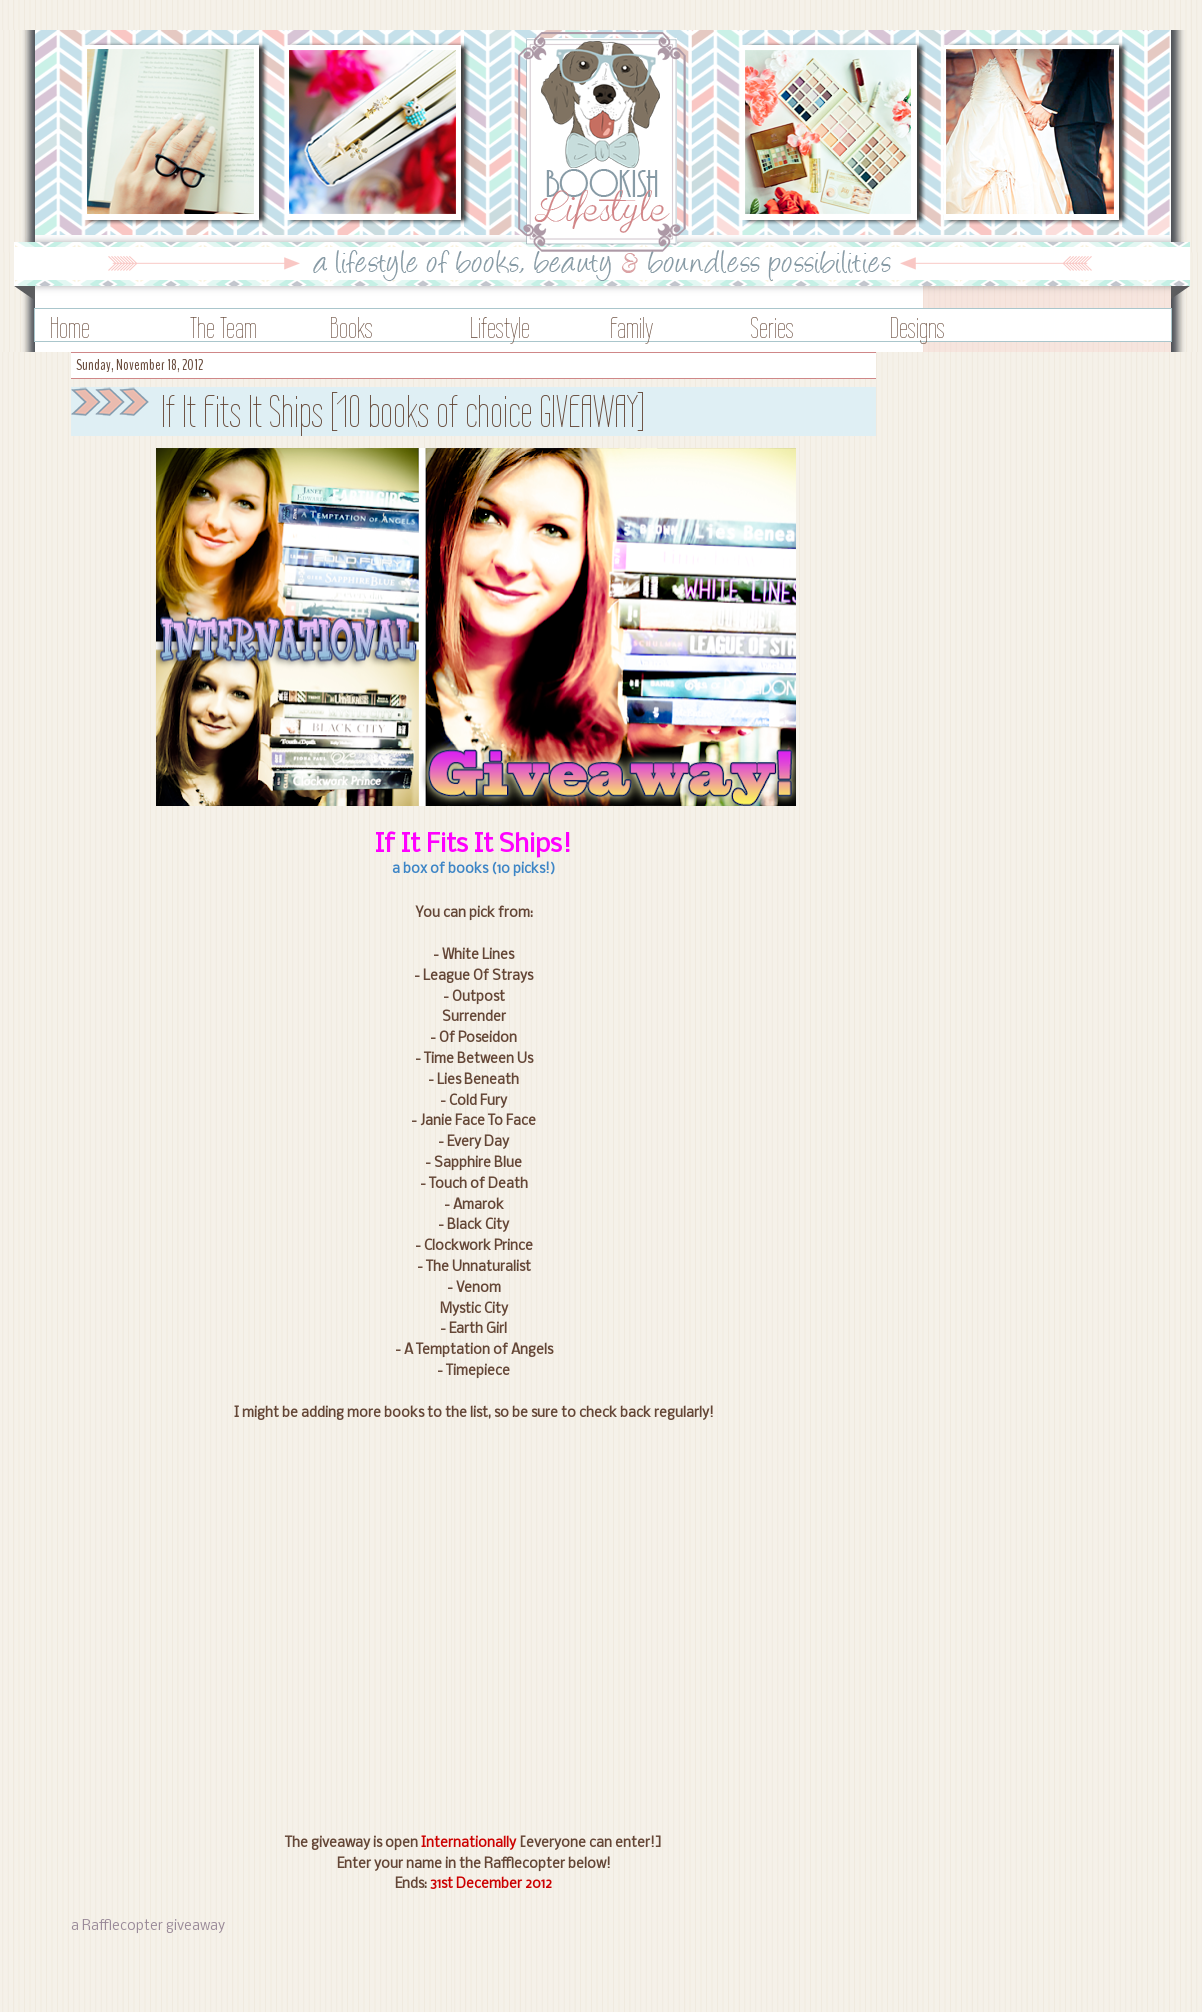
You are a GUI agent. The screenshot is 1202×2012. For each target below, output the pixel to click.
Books (351, 327)
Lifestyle (500, 327)
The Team (223, 327)
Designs (917, 327)
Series (772, 327)
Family (631, 327)
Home (70, 327)
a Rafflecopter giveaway (148, 1926)
